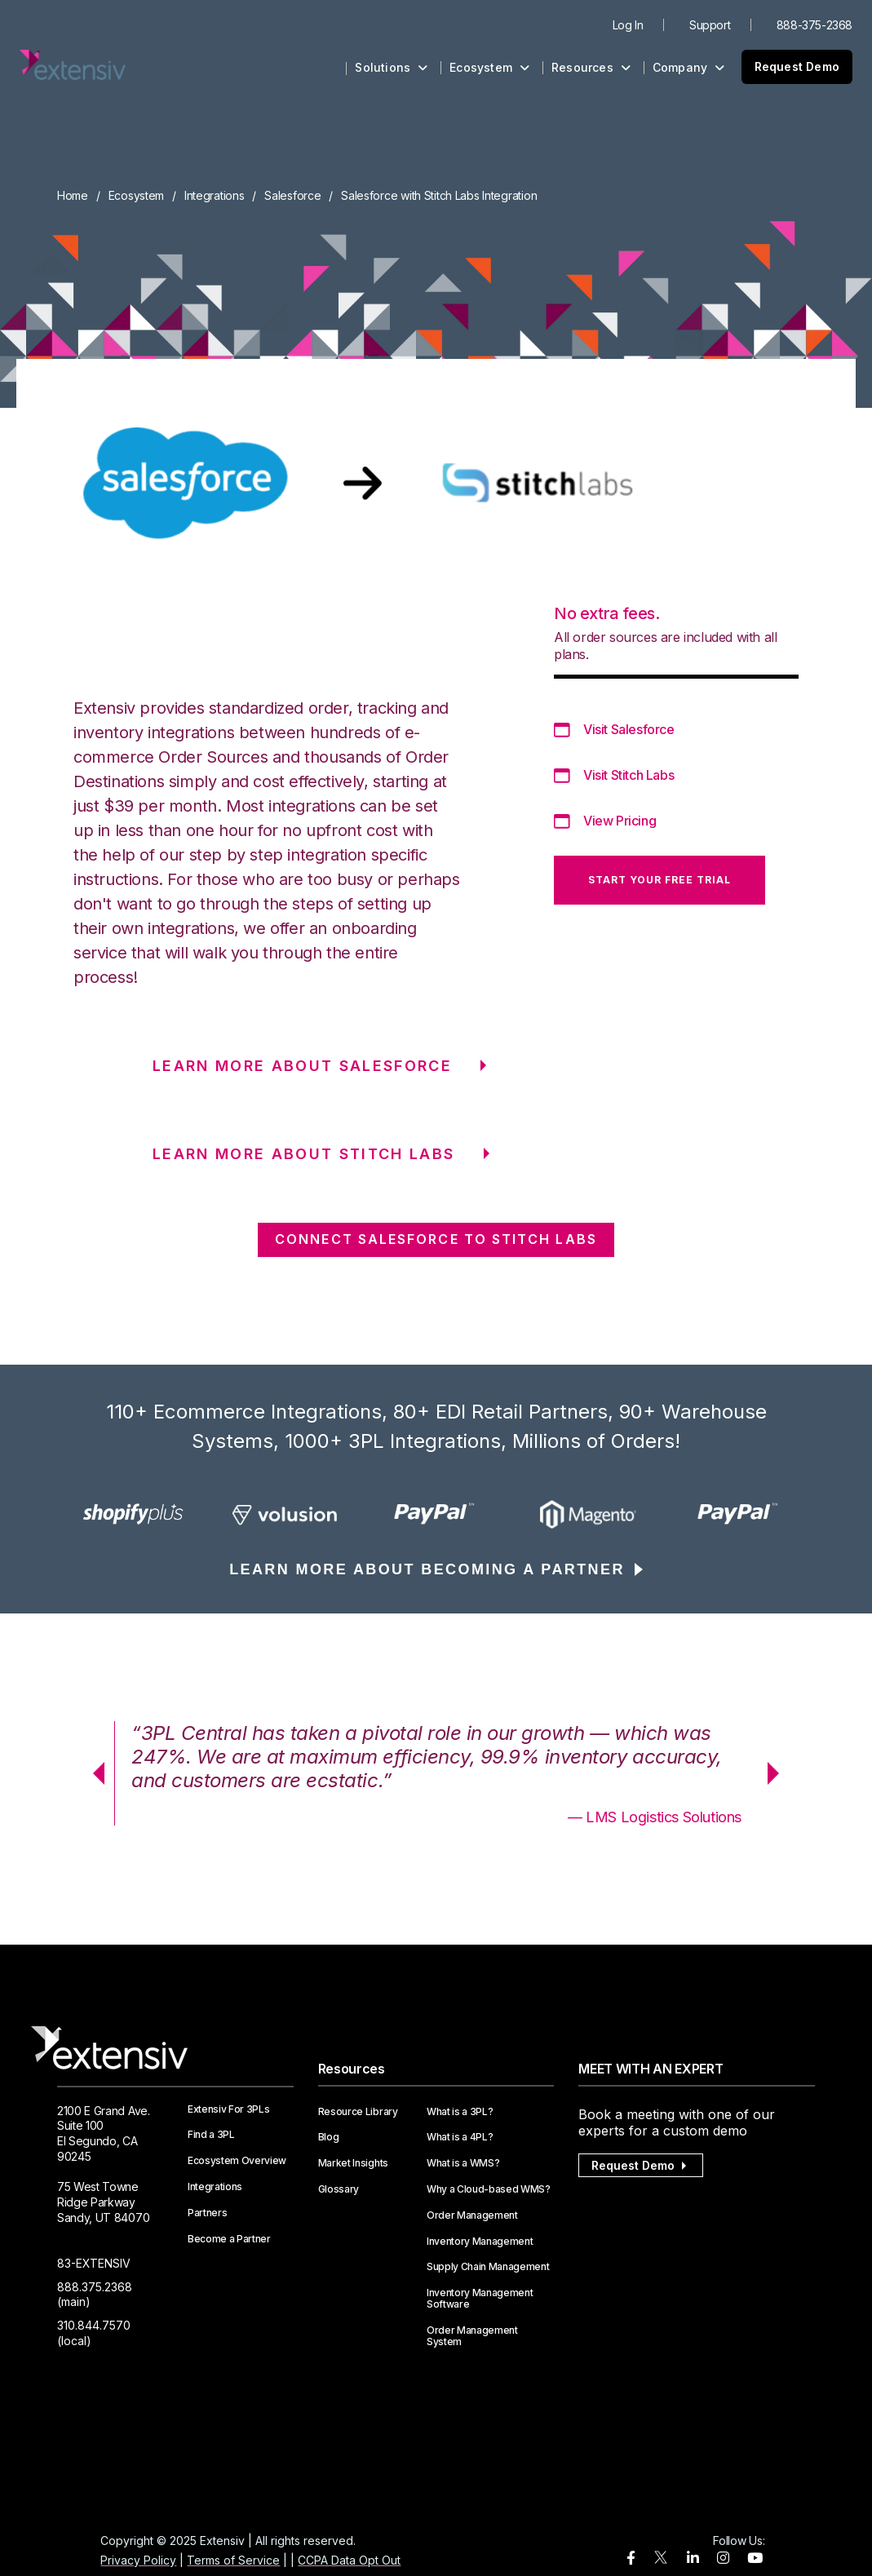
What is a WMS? (463, 2163)
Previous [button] (93, 1773)
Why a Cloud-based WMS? (489, 2189)
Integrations (214, 195)
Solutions (391, 67)
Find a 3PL (211, 2134)
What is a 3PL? (460, 2112)
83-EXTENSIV (94, 2263)
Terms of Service (233, 2560)
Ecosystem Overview (237, 2161)
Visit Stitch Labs (628, 775)
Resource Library (358, 2112)
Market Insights (353, 2163)
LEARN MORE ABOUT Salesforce (302, 1065)
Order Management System (472, 2336)
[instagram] (723, 2558)
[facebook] (630, 2558)
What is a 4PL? (460, 2137)
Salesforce (292, 195)
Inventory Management (480, 2241)
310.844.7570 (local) (94, 2333)
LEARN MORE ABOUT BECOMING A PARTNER (427, 1569)
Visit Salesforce (629, 729)
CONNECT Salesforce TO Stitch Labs (436, 1239)
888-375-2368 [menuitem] (814, 25)
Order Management (472, 2215)
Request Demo (797, 66)
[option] (132, 1514)
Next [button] (779, 1773)
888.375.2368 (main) (94, 2294)
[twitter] (661, 2561)
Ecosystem (489, 67)
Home (72, 195)
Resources (591, 67)
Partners (207, 2213)
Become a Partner (229, 2239)
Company (689, 67)
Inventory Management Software (480, 2298)
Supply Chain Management (488, 2267)
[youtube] (755, 2558)
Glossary (338, 2189)
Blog (328, 2137)
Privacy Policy (138, 2560)
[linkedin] (693, 2558)
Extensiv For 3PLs (229, 2109)
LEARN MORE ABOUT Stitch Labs (304, 1153)
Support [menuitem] (709, 25)
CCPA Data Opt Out (349, 2560)
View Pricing (619, 820)
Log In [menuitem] (628, 25)
